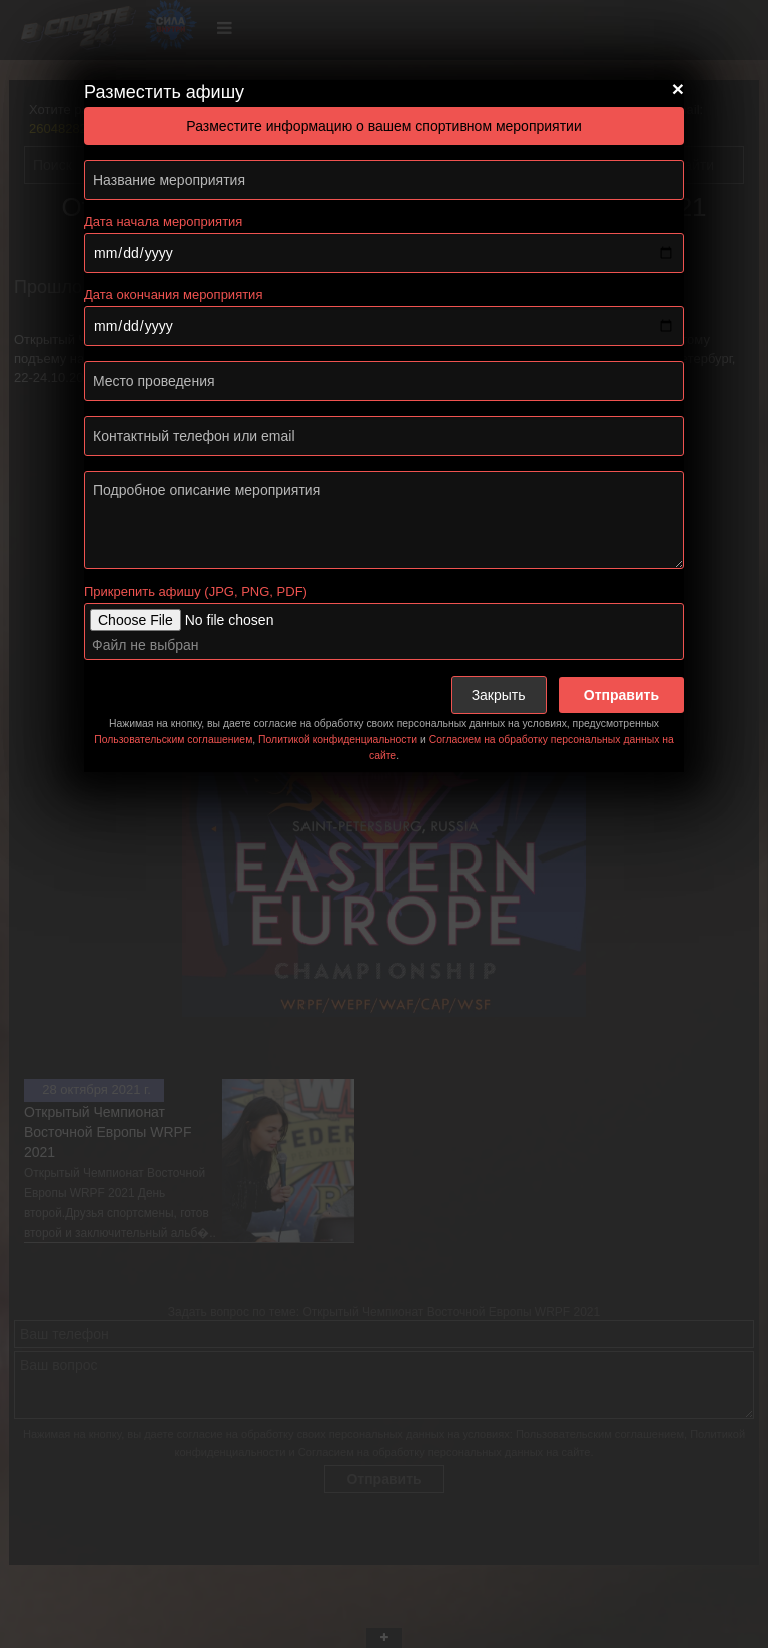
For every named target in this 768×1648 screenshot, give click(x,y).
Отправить (621, 695)
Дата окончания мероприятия (173, 294)
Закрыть (499, 695)
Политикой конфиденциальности (337, 739)
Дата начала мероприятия (163, 221)
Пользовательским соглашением (173, 739)
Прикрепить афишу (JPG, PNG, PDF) (195, 591)
